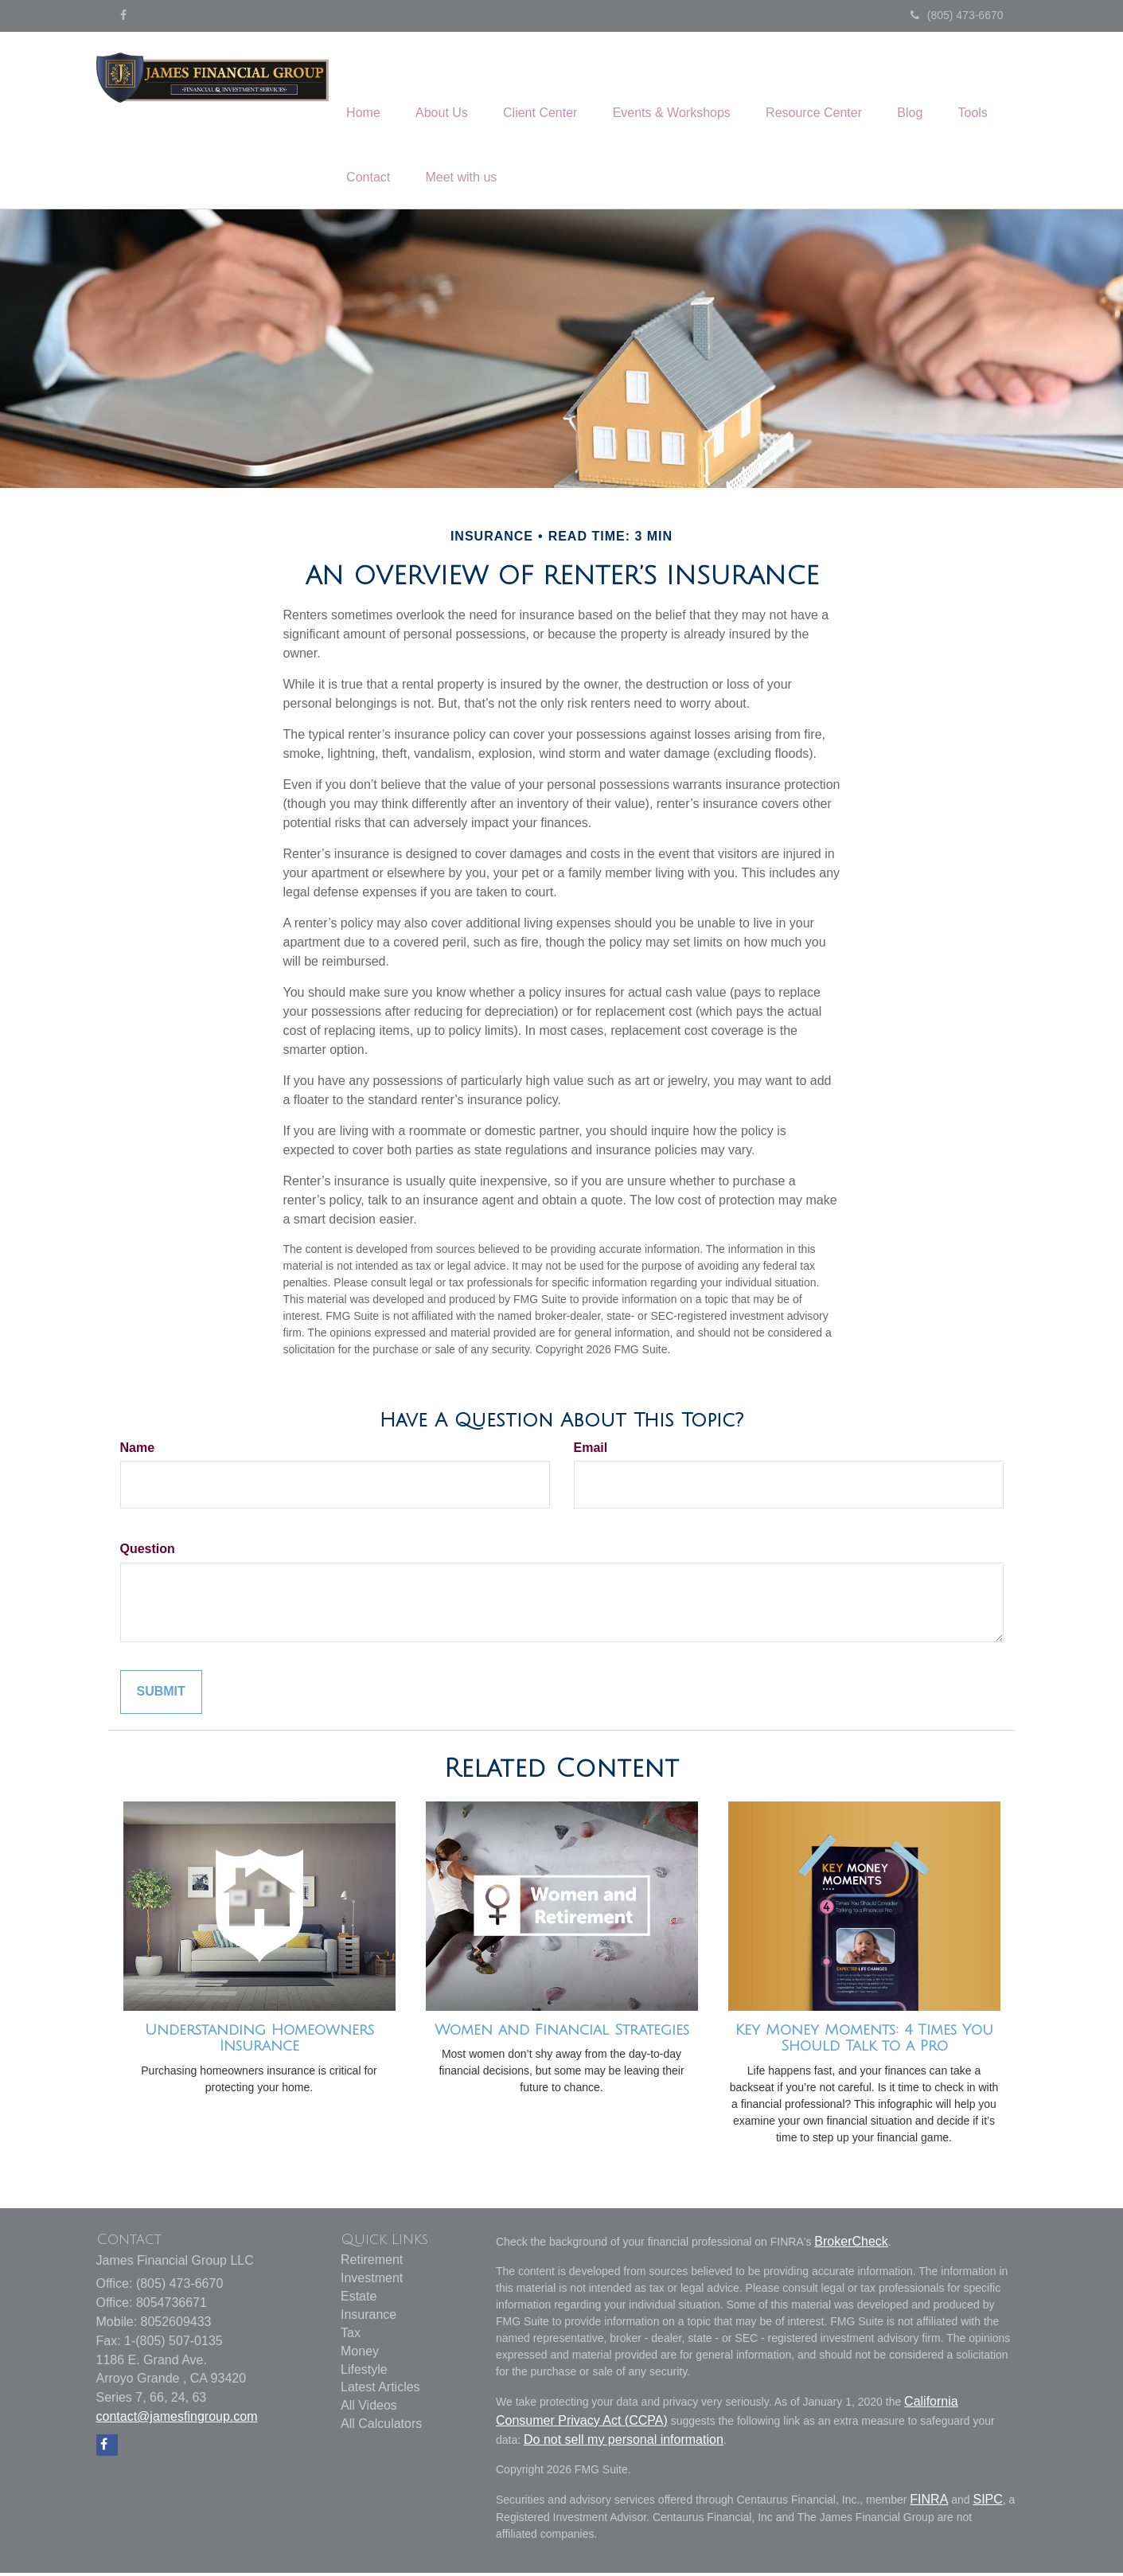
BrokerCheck (850, 2244)
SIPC (987, 2502)
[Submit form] (161, 1696)
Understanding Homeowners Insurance (259, 2041)
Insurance (368, 2318)
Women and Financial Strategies (562, 2033)
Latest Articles (380, 2391)
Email (591, 1451)
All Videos (369, 2409)
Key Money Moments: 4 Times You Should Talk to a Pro (864, 2041)
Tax (351, 2336)
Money (360, 2354)
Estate (358, 2300)
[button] (449, 88)
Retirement (372, 2263)
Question (147, 1552)
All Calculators (381, 2427)
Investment (372, 2282)
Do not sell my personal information (623, 2442)
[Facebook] (123, 15)
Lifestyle (364, 2372)
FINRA (929, 2502)
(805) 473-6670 (957, 15)
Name (137, 1451)
